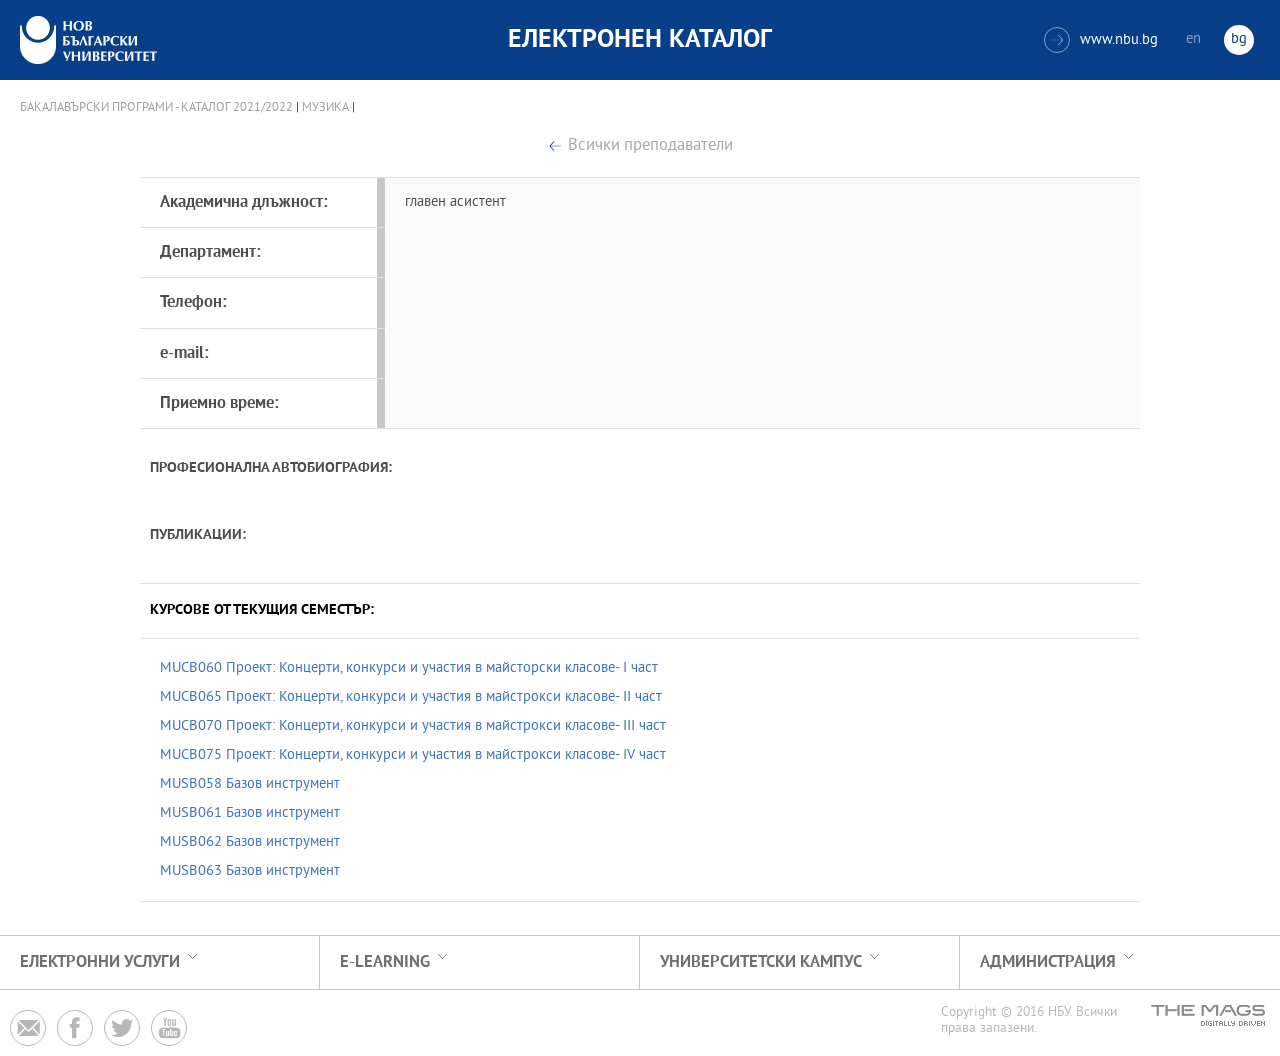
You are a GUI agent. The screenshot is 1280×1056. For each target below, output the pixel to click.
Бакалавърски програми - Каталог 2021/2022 (156, 108)
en (1193, 39)
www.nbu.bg (1101, 40)
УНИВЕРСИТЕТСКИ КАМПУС (761, 962)
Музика (325, 108)
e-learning (385, 962)
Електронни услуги (100, 962)
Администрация (1048, 962)
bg (1239, 39)
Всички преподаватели (650, 146)
